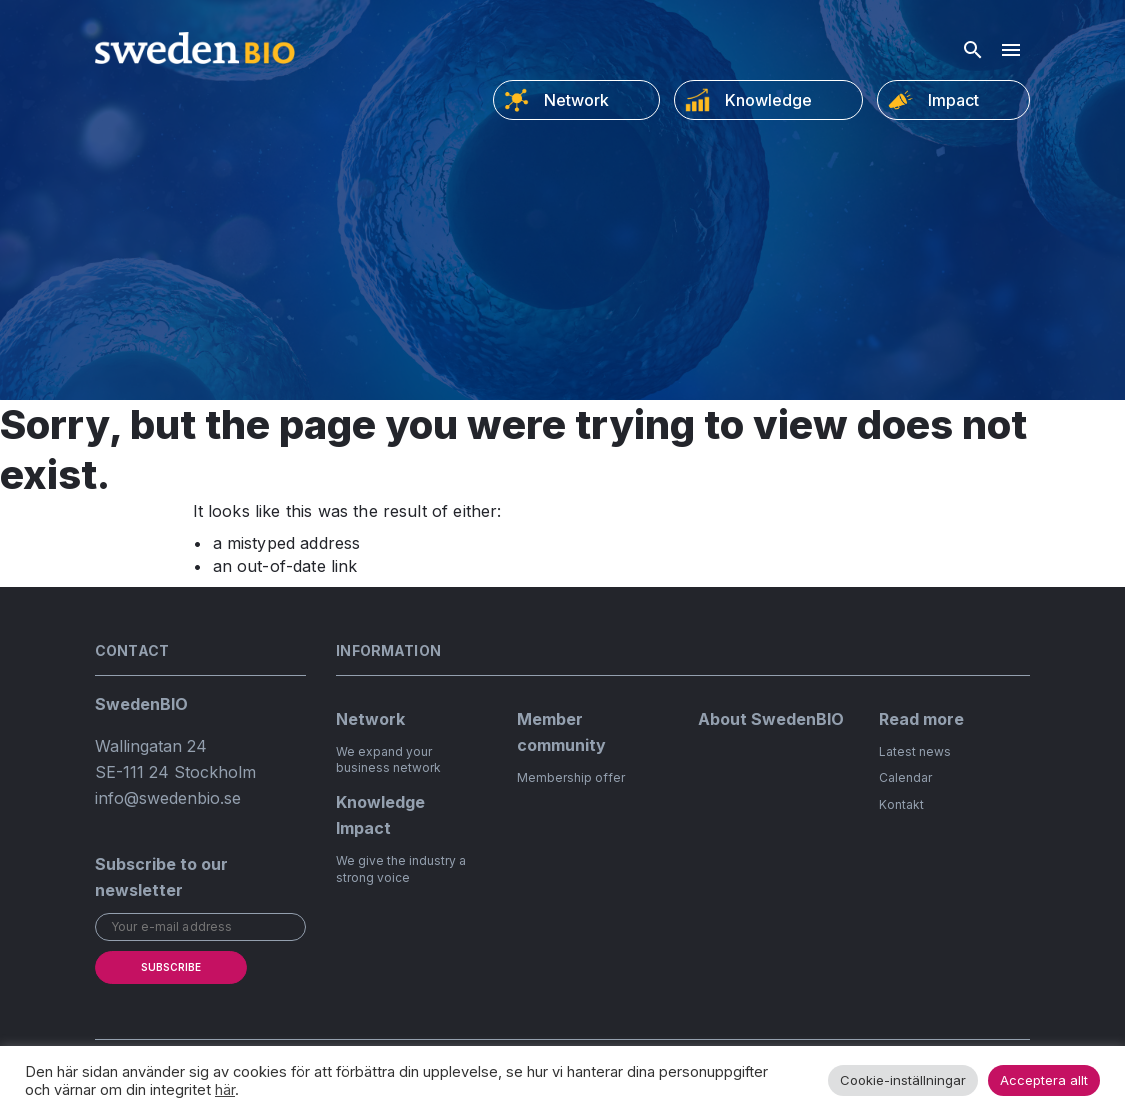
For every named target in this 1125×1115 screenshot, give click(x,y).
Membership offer (571, 777)
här (225, 1090)
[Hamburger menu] (1011, 50)
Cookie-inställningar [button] (903, 1080)
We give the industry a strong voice (401, 869)
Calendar (905, 777)
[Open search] (973, 50)
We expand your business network (388, 760)
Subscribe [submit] (171, 967)
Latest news (915, 751)
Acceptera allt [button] (1044, 1080)
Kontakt (901, 804)
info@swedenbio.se (168, 798)
